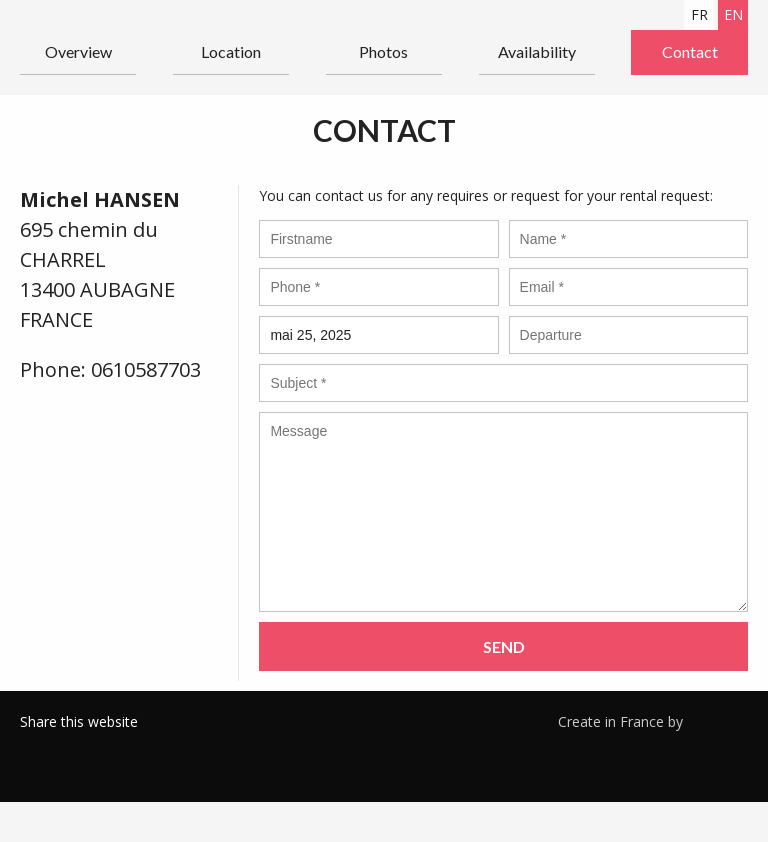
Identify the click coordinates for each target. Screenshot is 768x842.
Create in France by (653, 721)
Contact (690, 51)
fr (699, 14)
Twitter (65, 747)
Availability (537, 51)
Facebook (35, 747)
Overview (78, 51)
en (733, 14)
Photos (383, 51)
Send (504, 646)
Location (231, 51)
